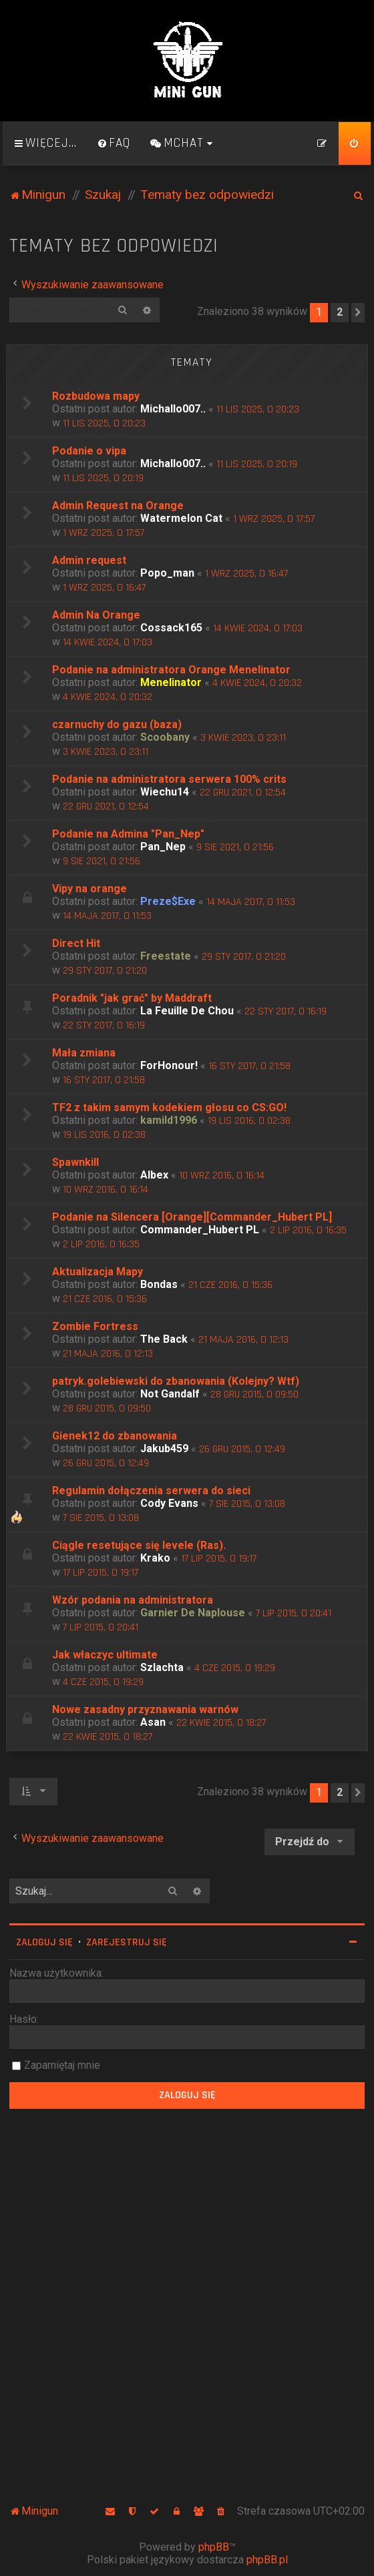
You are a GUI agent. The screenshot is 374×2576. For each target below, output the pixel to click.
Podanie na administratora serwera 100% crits (169, 779)
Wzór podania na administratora (132, 1600)
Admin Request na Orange (118, 505)
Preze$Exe (168, 901)
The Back (164, 1339)
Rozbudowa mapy (96, 396)
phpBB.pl (267, 2559)
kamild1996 (168, 1120)
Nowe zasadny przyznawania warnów (145, 1709)
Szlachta (162, 1667)
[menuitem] (113, 143)
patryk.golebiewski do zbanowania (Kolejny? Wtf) (175, 1381)
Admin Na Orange (96, 615)
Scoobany (165, 737)
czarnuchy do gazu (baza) (117, 724)
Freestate (165, 956)
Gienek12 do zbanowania (114, 1435)
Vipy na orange (89, 888)
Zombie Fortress (95, 1326)
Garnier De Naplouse (192, 1612)
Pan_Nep (163, 846)
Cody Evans (169, 1503)
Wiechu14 (164, 791)
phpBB (213, 2547)
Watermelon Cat (181, 518)
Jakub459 (164, 1448)
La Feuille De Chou (187, 1010)
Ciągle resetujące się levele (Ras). (139, 1545)
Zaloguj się (44, 1942)
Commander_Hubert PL (199, 1229)
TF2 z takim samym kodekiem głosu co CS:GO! (169, 1107)
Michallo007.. (173, 408)
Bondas (159, 1284)
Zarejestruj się (126, 1942)
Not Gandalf (170, 1393)
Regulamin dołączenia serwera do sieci (151, 1490)
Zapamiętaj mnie (62, 2065)
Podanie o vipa (89, 450)
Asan (153, 1722)
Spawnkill (75, 1162)
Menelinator (171, 682)
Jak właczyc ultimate (105, 1654)
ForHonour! (169, 1065)
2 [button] (340, 312)
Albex (154, 1175)
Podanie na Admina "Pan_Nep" (128, 834)
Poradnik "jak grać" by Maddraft (132, 998)
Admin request (89, 560)
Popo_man (167, 573)
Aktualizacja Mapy (97, 1271)
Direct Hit (76, 943)
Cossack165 (171, 627)
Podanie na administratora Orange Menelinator (171, 669)
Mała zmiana (84, 1052)
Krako (155, 1558)
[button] (358, 312)
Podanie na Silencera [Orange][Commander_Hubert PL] (192, 1217)
